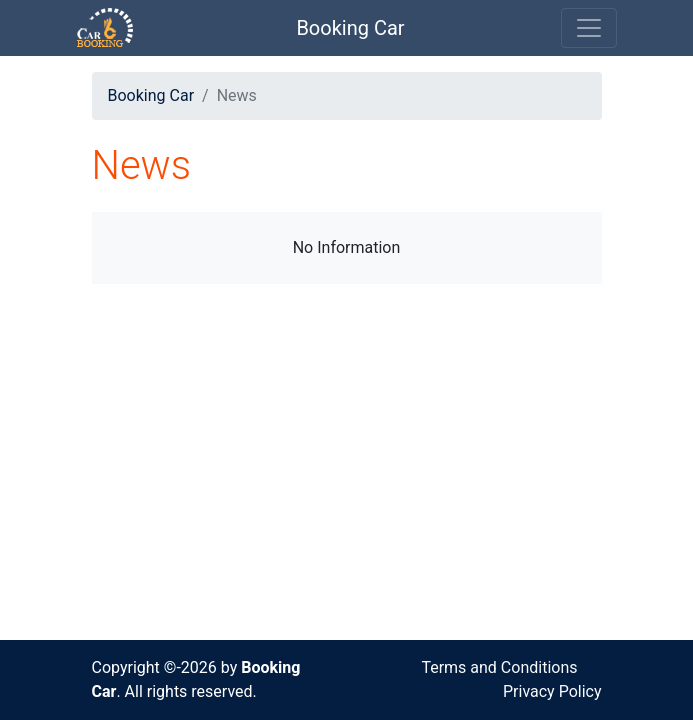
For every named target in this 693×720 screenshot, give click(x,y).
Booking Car (350, 28)
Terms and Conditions (499, 667)
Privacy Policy (552, 691)
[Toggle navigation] (589, 28)
